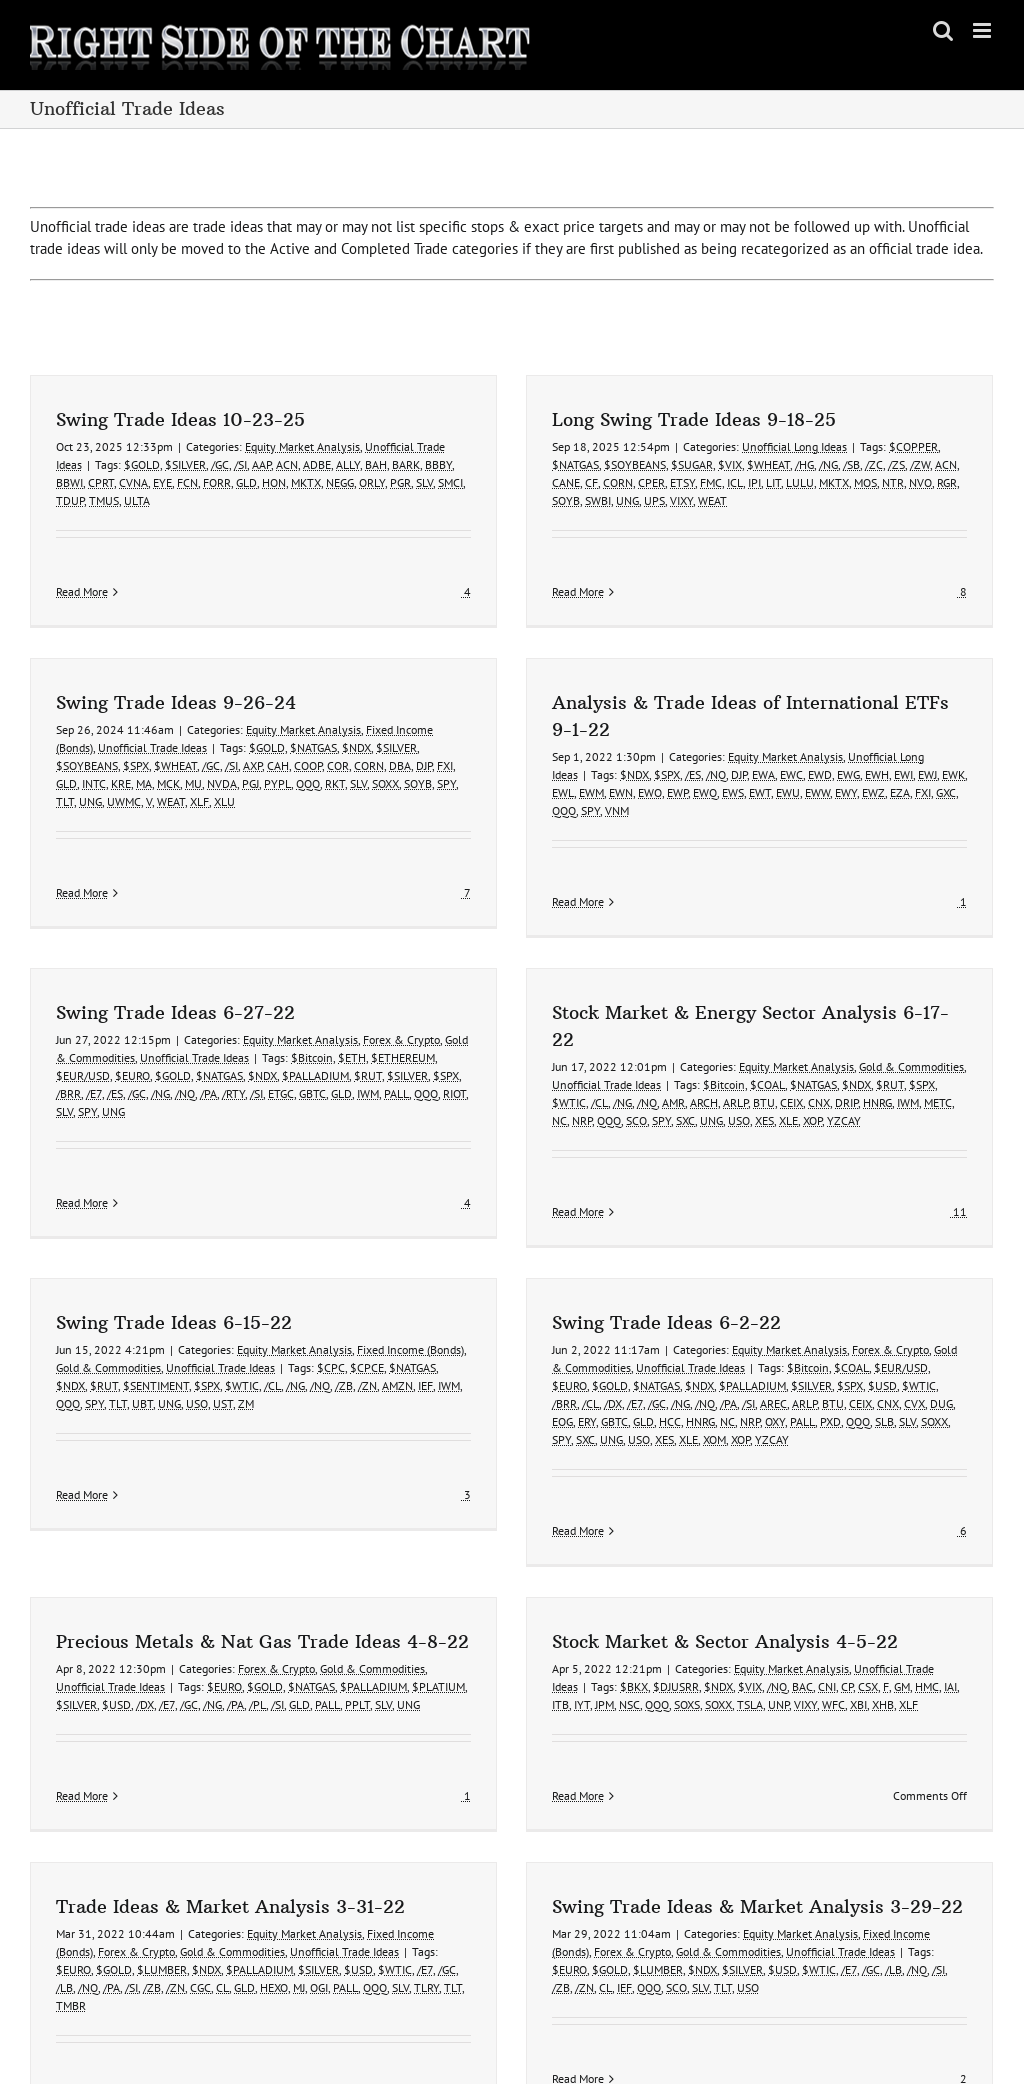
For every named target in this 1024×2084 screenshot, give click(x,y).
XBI (713, 1672)
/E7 (191, 1023)
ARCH (754, 1032)
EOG (514, 1367)
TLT (260, 718)
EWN (476, 813)
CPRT (101, 482)
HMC (782, 1654)
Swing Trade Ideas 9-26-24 (371, 619)
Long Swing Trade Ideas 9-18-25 (646, 419)
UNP (633, 1672)
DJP (594, 795)
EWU (643, 813)
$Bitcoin (409, 987)
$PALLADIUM (412, 1005)
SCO (686, 1050)
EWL (418, 813)
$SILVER (185, 464)
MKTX (306, 482)
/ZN (367, 1331)
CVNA (133, 482)
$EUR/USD (180, 1005)
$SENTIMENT (156, 1331)
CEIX (841, 1032)
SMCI (450, 482)
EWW (672, 813)
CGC (297, 1877)
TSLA (605, 1672)
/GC (220, 464)
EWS (588, 813)
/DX (565, 1349)
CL (319, 1877)
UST (223, 1349)
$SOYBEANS (587, 464)
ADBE (317, 464)
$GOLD (142, 464)
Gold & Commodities (961, 996)
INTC (289, 700)
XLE (838, 1050)
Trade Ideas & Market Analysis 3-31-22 (327, 1796)
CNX (869, 1032)
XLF (763, 1672)
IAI (805, 1654)
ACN (287, 464)
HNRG (927, 1032)
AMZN (397, 1331)
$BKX (489, 1654)
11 (1008, 1141)
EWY (701, 813)
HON (274, 482)
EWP (532, 813)
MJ (396, 1877)
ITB (415, 1672)
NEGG (340, 482)
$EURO (229, 1005)
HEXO (371, 1877)
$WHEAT (720, 464)
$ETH (449, 987)
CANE (518, 482)
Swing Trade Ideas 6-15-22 (174, 1268)
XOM (666, 1385)
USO (789, 1050)
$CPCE (367, 1313)
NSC (484, 1672)
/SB (803, 464)
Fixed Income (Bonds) (410, 1295)
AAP (261, 464)
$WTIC (619, 1032)
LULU (752, 482)
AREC (725, 1349)
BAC (657, 1654)
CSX (723, 1654)
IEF (425, 1331)
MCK (363, 700)
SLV (424, 482)
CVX (866, 1349)
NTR (845, 482)
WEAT (664, 500)
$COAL (817, 1014)
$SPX (331, 682)
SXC (735, 1050)
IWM (465, 1023)
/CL (649, 1032)
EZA (755, 813)
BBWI (69, 482)
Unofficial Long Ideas (746, 446)
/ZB (344, 1331)
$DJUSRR (531, 1654)
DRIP (896, 1032)
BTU (814, 1032)
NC (609, 1050)
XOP (862, 1050)
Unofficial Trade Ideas (347, 664)
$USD (834, 1331)
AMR (723, 1032)
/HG (756, 464)
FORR (217, 482)
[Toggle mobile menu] (983, 30)
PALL (493, 1023)
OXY (727, 1367)
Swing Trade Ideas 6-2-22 (618, 1268)
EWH (732, 795)
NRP (632, 1050)
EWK (808, 795)
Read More (82, 591)
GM (757, 1654)
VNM (472, 831)
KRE (316, 700)
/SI (240, 464)
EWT (615, 813)
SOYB (518, 500)
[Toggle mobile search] (943, 30)
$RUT (465, 1005)
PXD (782, 1367)
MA (339, 700)
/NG (780, 464)
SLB (836, 1367)
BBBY (438, 464)
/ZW (872, 464)
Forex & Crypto (498, 969)
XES (814, 1050)
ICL (687, 482)
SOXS (542, 1672)
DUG (893, 1349)
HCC (622, 1367)
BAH (376, 464)
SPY (445, 831)
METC (988, 1032)
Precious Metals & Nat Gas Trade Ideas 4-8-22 (457, 1494)
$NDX (489, 795)
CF (543, 482)
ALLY (348, 464)
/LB (161, 1877)
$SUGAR (644, 464)
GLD (246, 482)
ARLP (785, 1032)
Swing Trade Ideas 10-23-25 (180, 419)
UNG (579, 500)
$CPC (331, 1313)
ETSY (634, 482)
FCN (187, 482)
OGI (416, 1877)
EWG (703, 795)
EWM (446, 813)
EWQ (560, 813)
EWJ (782, 795)
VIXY (633, 500)
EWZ (728, 813)
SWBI (550, 500)
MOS (817, 482)
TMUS (104, 500)
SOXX (886, 1367)
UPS (606, 500)
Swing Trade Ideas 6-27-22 (272, 942)
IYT (437, 1672)
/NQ (571, 795)
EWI (758, 795)
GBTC (409, 1023)
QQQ (419, 831)
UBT (142, 1349)
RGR (899, 482)
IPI (706, 482)
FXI (778, 813)
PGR (400, 482)
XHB (738, 1672)
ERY (539, 1367)
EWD (675, 795)
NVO (872, 482)
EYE (162, 482)
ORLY (372, 482)
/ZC (826, 464)
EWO (505, 813)
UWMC (319, 718)
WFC (688, 1672)
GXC (801, 813)
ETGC (378, 1023)
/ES (548, 795)
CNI (682, 1654)
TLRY (523, 1877)
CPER (603, 482)
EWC (646, 795)
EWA (618, 795)
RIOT (551, 1023)
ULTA (137, 500)
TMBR (168, 1895)
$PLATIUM (633, 1539)
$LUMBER (259, 1859)
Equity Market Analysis (302, 446)
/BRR (165, 1023)
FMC (663, 482)
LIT (725, 482)
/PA (305, 1023)
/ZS (848, 464)
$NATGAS (527, 464)
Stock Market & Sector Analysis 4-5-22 (580, 1609)
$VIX (682, 464)
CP (702, 1654)
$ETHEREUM (500, 987)
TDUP (70, 500)
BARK (406, 464)
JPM (459, 1672)
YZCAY (894, 1050)
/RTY (330, 1023)
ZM (246, 1349)
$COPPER (865, 446)
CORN (570, 482)
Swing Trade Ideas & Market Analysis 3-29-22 (807, 1796)
